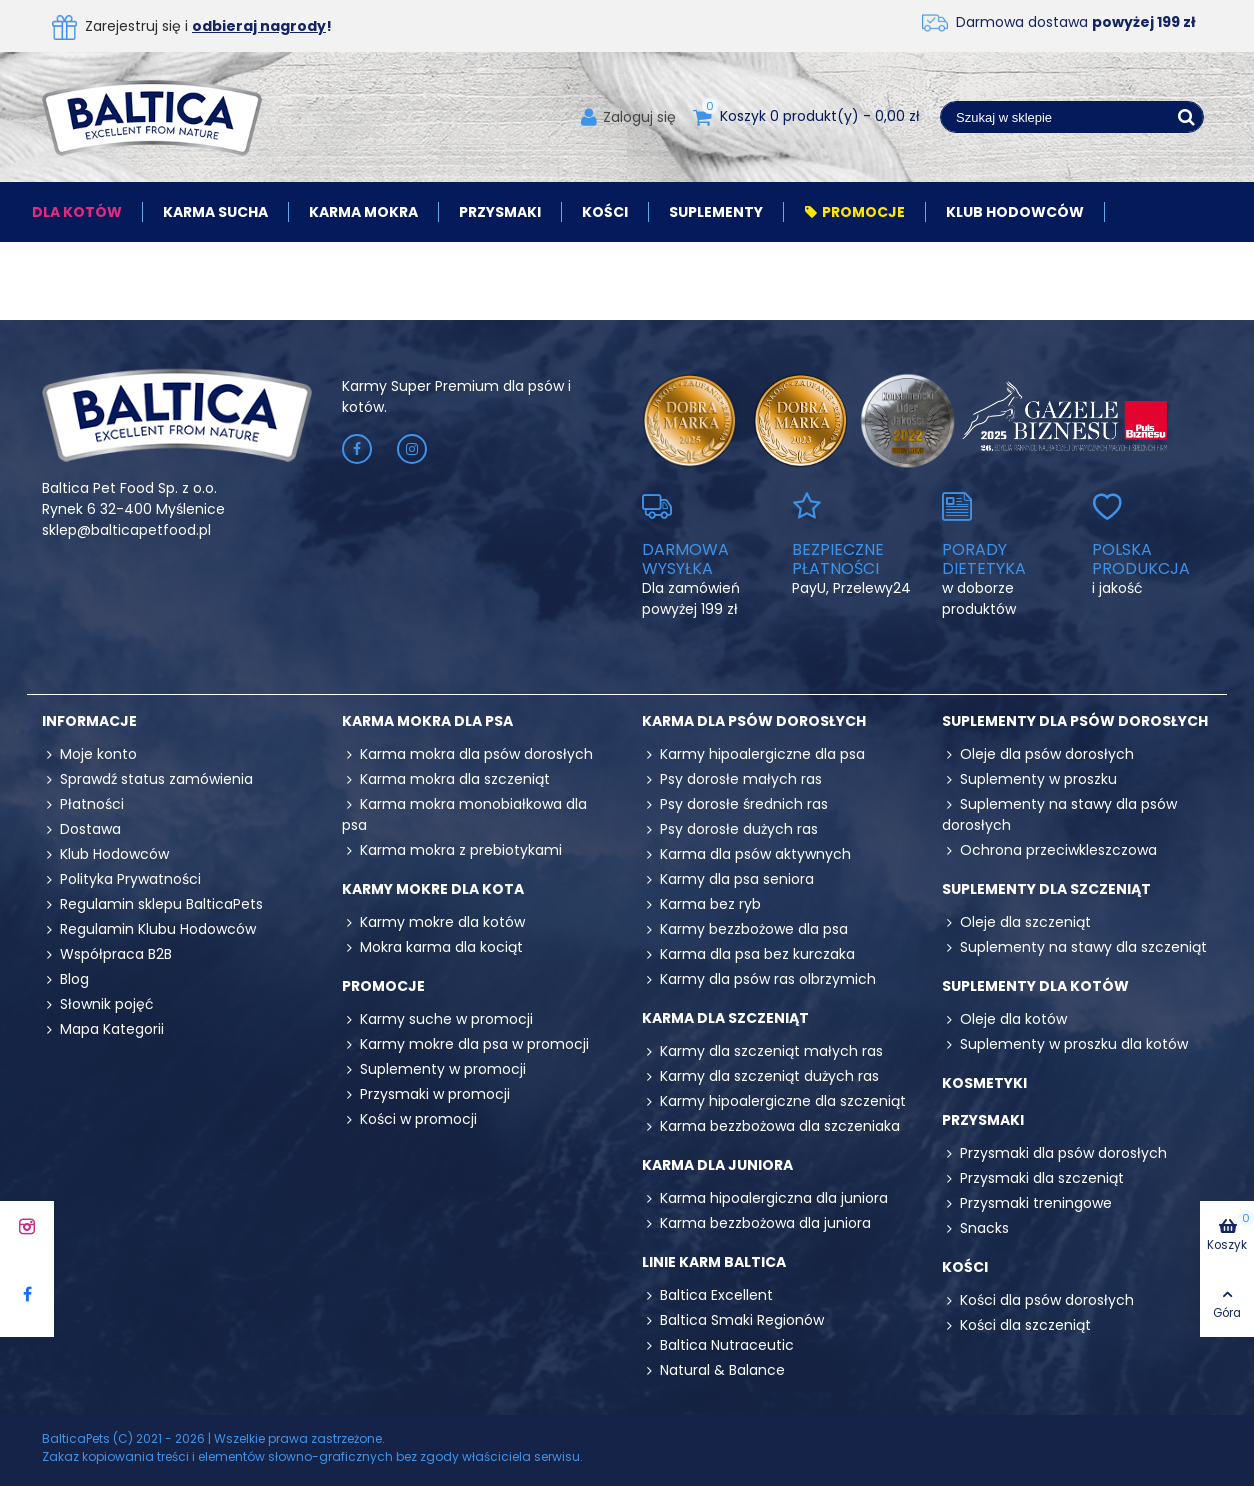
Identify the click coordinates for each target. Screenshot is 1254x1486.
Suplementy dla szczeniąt (1046, 889)
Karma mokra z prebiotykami (452, 850)
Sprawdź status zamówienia (147, 779)
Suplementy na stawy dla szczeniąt (1074, 947)
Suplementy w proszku (1029, 779)
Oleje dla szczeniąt (1016, 922)
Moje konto (89, 754)
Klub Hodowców (1015, 212)
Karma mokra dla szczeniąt (446, 779)
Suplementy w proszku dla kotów (1065, 1044)
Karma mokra (363, 212)
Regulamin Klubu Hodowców (149, 929)
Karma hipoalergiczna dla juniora (765, 1198)
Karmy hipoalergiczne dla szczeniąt (774, 1101)
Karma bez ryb (701, 904)
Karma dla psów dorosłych (754, 721)
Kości (605, 212)
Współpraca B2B (107, 954)
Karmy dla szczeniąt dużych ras (760, 1076)
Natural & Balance (713, 1370)
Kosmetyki (984, 1083)
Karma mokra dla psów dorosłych (467, 754)
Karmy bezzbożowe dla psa (745, 929)
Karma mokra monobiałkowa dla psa (464, 814)
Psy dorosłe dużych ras (730, 829)
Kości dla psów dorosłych (1038, 1300)
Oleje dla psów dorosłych (1038, 754)
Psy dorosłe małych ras (732, 779)
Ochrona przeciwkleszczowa (1049, 850)
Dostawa (81, 829)
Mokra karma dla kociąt (432, 947)
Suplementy (716, 212)
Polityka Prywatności (121, 879)
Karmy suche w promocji (437, 1019)
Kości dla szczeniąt (1016, 1325)
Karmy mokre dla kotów (433, 922)
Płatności (83, 804)
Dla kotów (77, 212)
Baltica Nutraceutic (718, 1345)
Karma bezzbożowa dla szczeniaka (771, 1126)
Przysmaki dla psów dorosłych (1054, 1153)
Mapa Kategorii (103, 1029)
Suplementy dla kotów (1035, 986)
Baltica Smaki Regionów (733, 1320)
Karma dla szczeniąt (725, 1018)
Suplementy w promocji (434, 1069)
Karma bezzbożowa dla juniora (756, 1223)
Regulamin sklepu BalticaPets (152, 904)
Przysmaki (500, 212)
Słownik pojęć (98, 1004)
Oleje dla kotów (1004, 1019)
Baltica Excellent (707, 1295)
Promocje (854, 212)
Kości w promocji (409, 1119)
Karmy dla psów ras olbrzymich (759, 979)
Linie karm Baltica (714, 1262)
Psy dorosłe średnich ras (735, 804)
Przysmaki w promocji (426, 1094)
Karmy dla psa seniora (728, 879)
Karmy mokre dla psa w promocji (465, 1044)
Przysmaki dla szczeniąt (1033, 1178)
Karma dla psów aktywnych (746, 854)
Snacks (975, 1228)
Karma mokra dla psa (427, 721)
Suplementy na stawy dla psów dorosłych (1059, 814)
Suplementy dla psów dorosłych (1075, 721)
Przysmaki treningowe (1027, 1203)
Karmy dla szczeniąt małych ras (762, 1051)
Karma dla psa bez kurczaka (748, 954)
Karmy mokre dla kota (433, 889)
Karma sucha (215, 212)
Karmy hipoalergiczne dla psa (753, 754)
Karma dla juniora (717, 1165)
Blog (65, 979)
